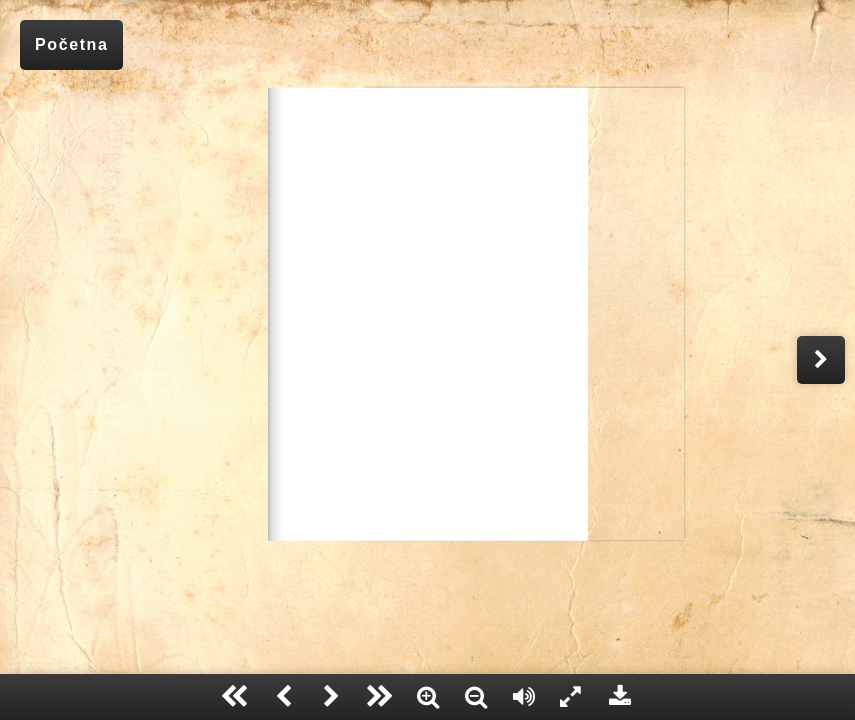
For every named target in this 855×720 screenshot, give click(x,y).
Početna (71, 44)
